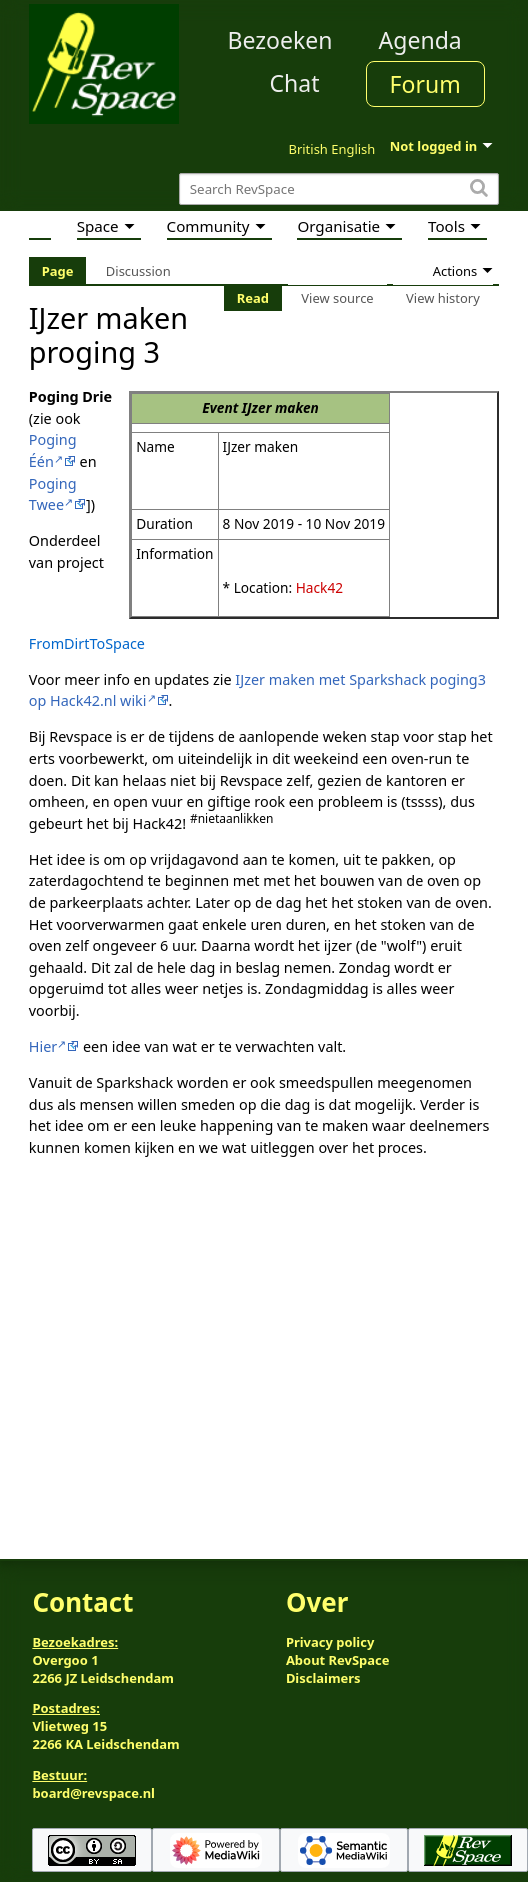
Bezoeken (280, 40)
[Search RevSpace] (339, 189)
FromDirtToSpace (87, 643)
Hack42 (319, 587)
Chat (294, 83)
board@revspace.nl (93, 1793)
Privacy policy (330, 1642)
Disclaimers (323, 1678)
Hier (43, 1046)
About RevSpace (338, 1660)
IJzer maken (280, 407)
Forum (425, 84)
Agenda (420, 40)
